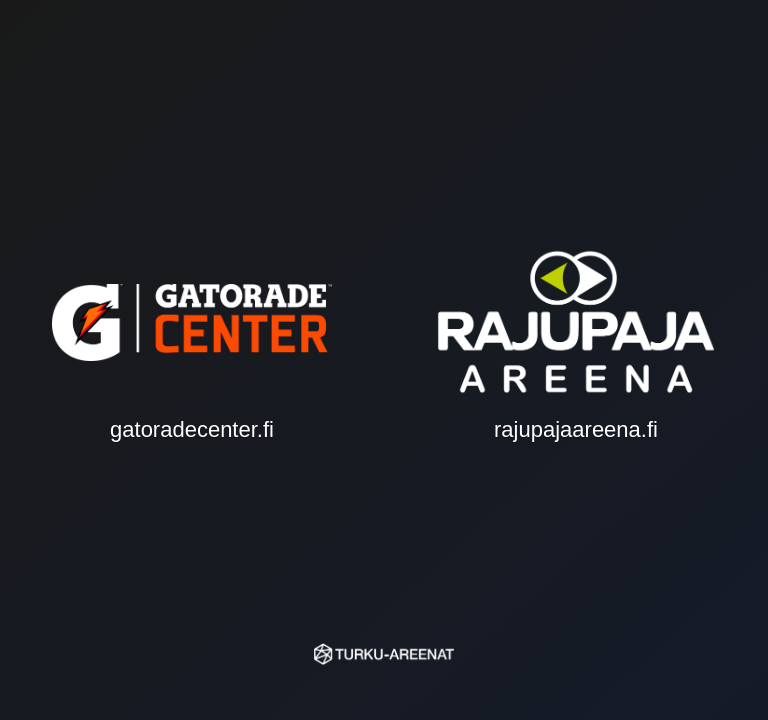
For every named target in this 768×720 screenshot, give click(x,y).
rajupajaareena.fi (576, 359)
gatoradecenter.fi (192, 359)
